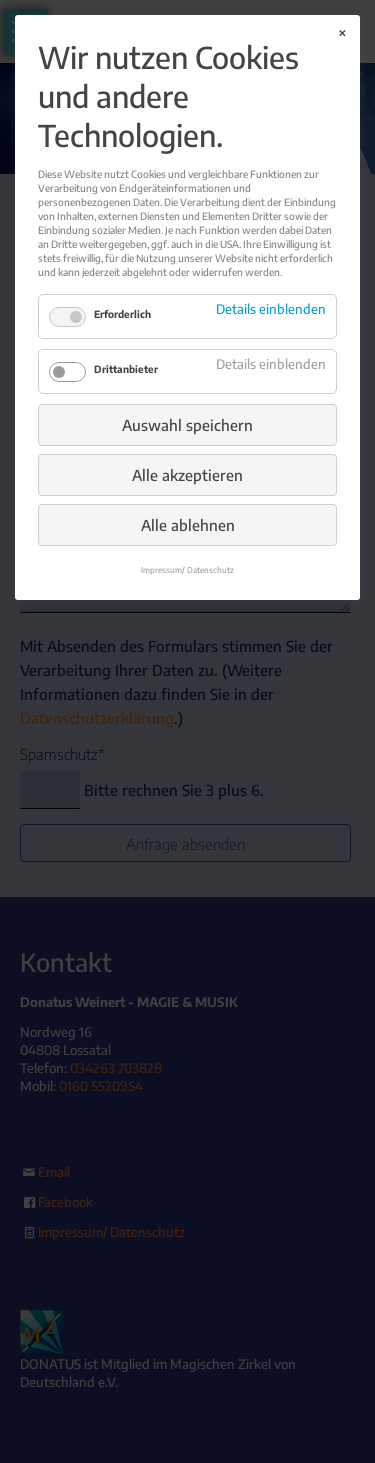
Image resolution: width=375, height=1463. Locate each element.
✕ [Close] (342, 33)
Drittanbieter (126, 369)
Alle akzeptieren (187, 475)
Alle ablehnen (188, 525)
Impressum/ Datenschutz (187, 570)
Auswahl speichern (187, 425)
